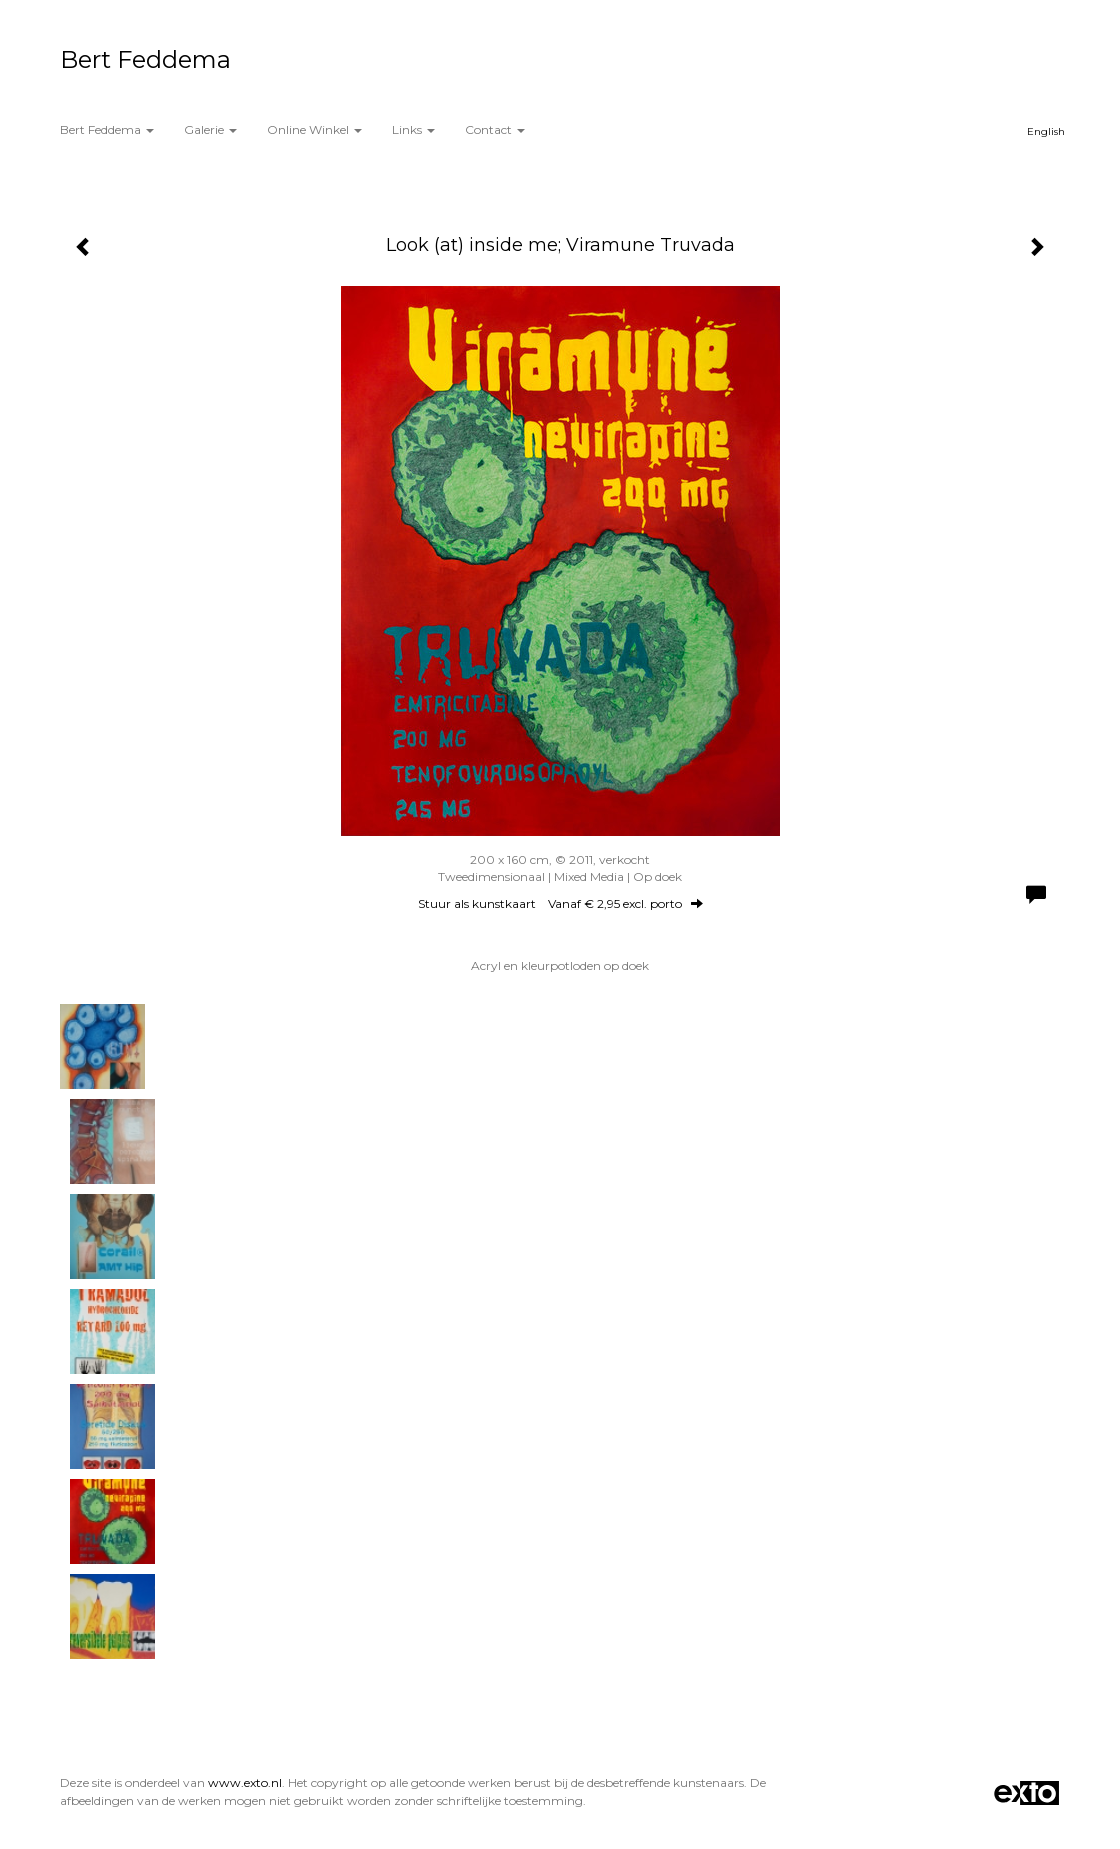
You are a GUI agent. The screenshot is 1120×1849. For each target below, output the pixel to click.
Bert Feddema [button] (107, 129)
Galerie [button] (210, 129)
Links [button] (413, 129)
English (1046, 131)
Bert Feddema (145, 59)
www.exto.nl (245, 1782)
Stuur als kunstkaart (560, 903)
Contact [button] (495, 129)
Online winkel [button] (314, 129)
